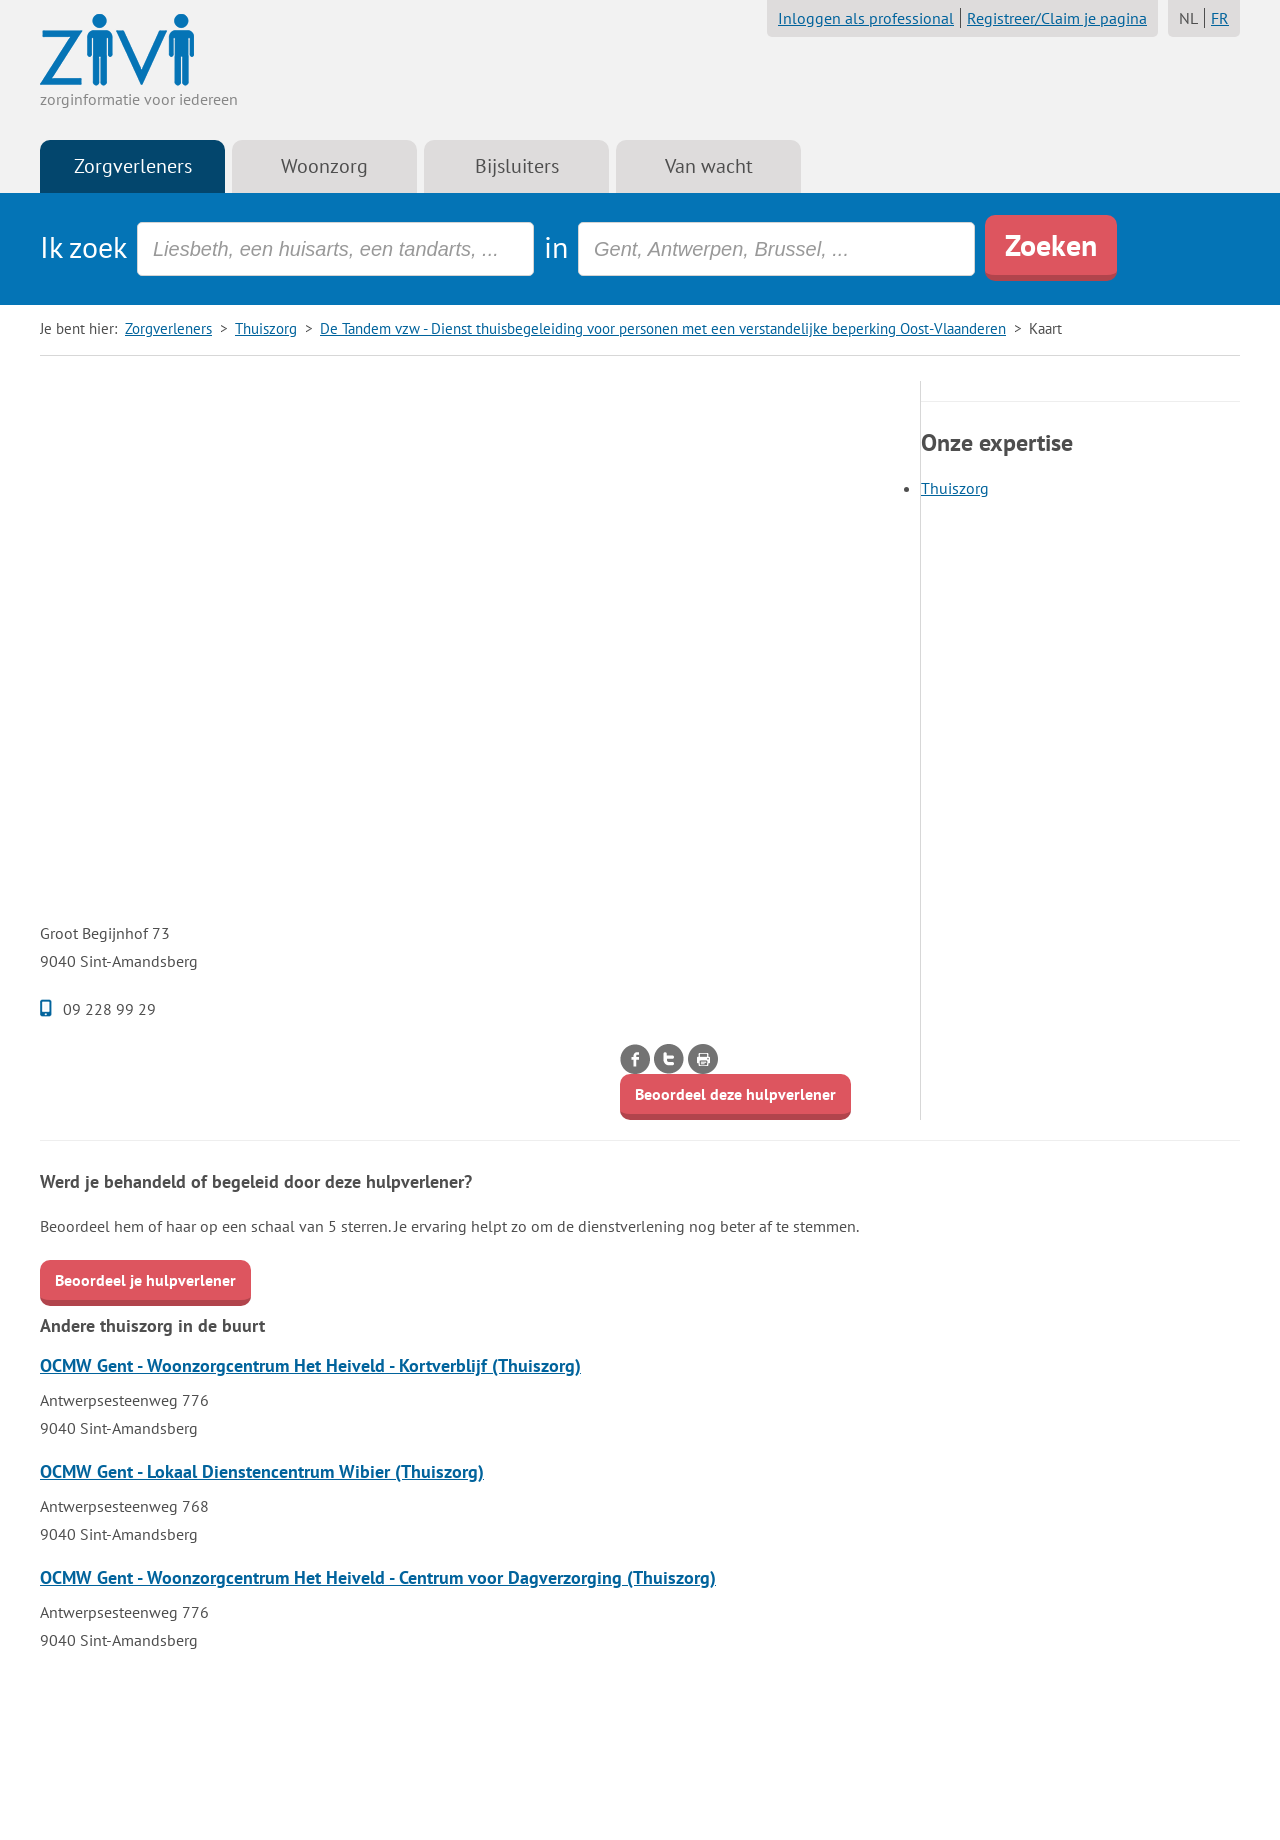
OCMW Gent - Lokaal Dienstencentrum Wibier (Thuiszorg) (262, 1471)
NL (1188, 18)
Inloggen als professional (866, 18)
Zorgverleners (133, 166)
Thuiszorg (266, 328)
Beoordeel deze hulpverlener (735, 1094)
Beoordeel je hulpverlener (145, 1280)
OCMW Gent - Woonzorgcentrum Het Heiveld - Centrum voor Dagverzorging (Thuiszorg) (378, 1577)
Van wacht (709, 166)
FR (1220, 18)
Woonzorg (324, 166)
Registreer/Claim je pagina (1057, 18)
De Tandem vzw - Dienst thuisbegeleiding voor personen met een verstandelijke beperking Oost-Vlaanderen (663, 328)
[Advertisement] (470, 521)
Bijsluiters (517, 166)
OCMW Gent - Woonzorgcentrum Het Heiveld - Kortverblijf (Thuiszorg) (310, 1365)
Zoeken (1051, 244)
